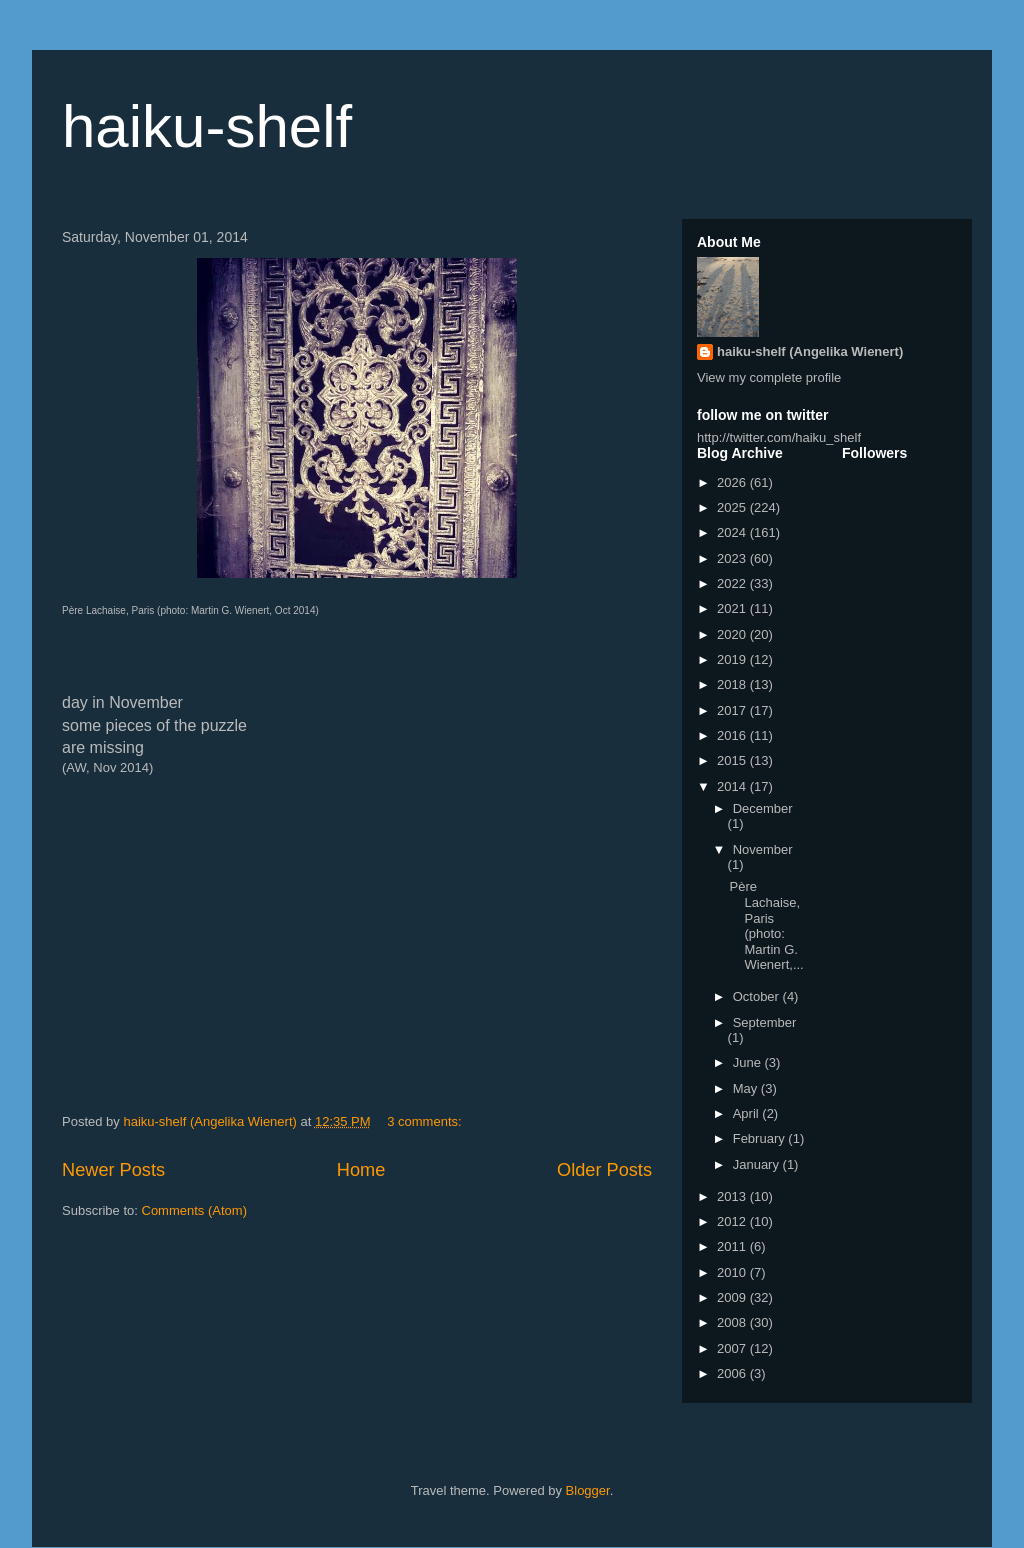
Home (361, 1170)
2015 (733, 760)
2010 (733, 1272)
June (749, 1062)
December (763, 808)
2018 (733, 684)
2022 (733, 583)
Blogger (588, 1490)
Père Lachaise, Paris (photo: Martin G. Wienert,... (766, 925)
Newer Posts (113, 1170)
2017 (733, 710)
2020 (733, 634)
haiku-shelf (207, 126)
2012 (733, 1221)
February (761, 1138)
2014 (733, 786)
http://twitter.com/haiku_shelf (779, 437)
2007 (733, 1348)
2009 (733, 1297)
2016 (733, 735)
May (747, 1088)
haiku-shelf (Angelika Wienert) (810, 351)
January (758, 1164)
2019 (733, 659)
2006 (733, 1373)
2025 (733, 507)
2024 (733, 532)
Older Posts (604, 1170)
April (748, 1113)
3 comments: (426, 1121)
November (763, 849)
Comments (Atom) (194, 1210)
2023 (733, 558)
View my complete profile (769, 377)
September (765, 1022)
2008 (733, 1322)
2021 (733, 608)
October (758, 996)
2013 (733, 1196)
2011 (733, 1246)
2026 (733, 482)
